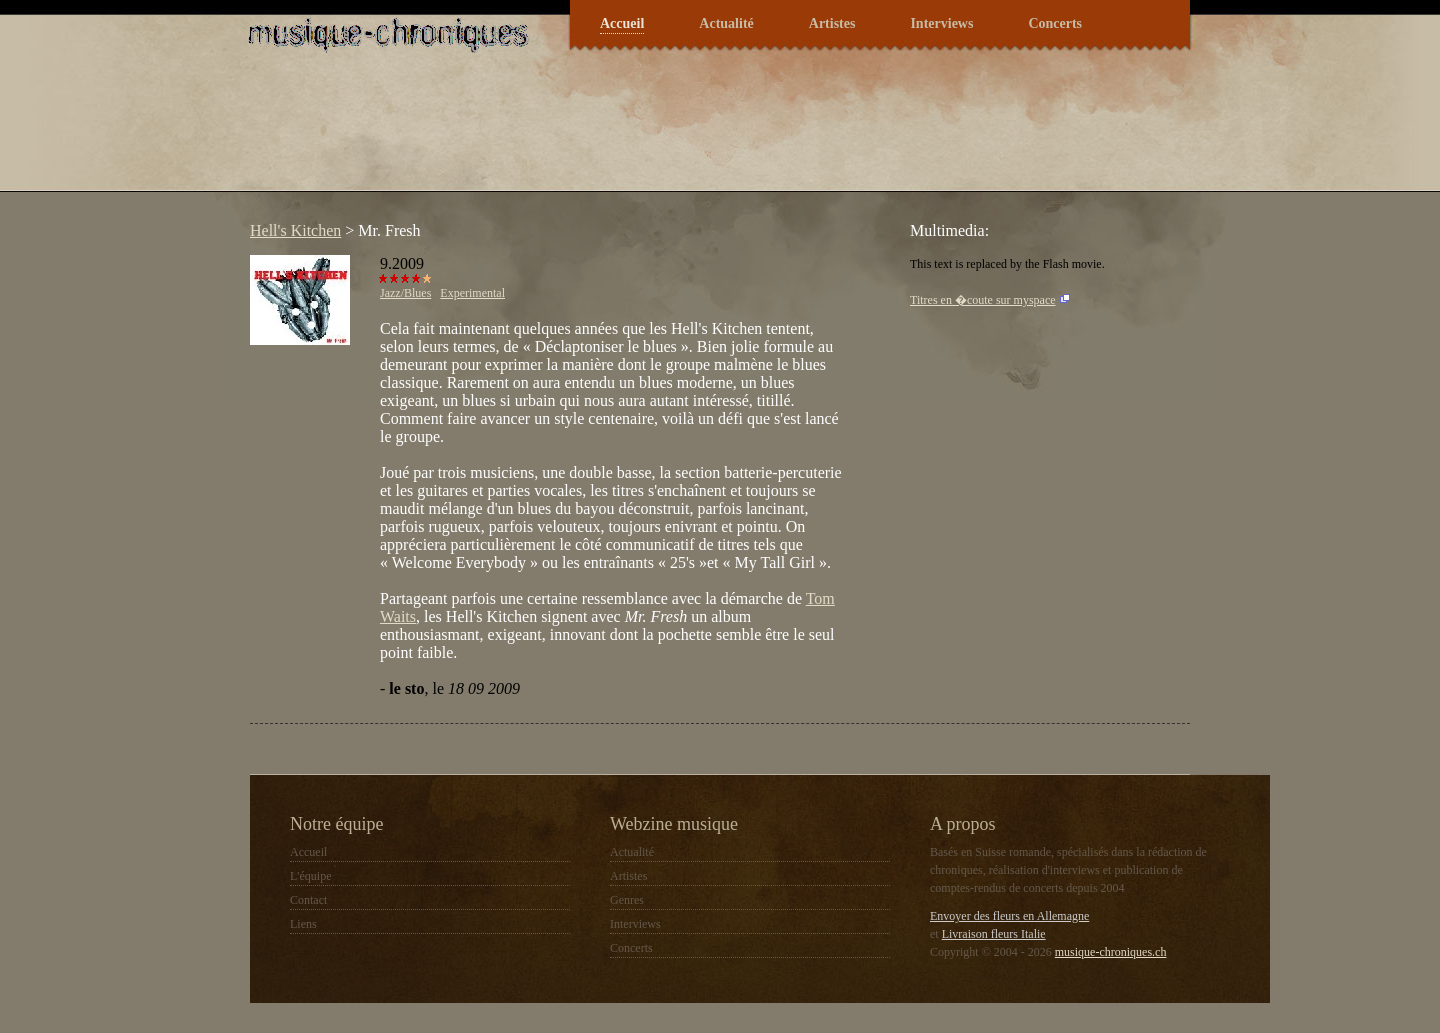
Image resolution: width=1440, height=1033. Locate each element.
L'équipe (310, 876)
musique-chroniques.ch (1111, 952)
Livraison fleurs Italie (994, 934)
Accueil (622, 23)
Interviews (941, 23)
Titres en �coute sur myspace (983, 300)
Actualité (726, 23)
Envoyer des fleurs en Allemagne (1009, 916)
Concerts (1055, 23)
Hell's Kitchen (295, 230)
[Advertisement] (604, 134)
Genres (627, 900)
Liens (303, 924)
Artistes (832, 23)
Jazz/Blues (405, 293)
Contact (308, 900)
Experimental (472, 293)
